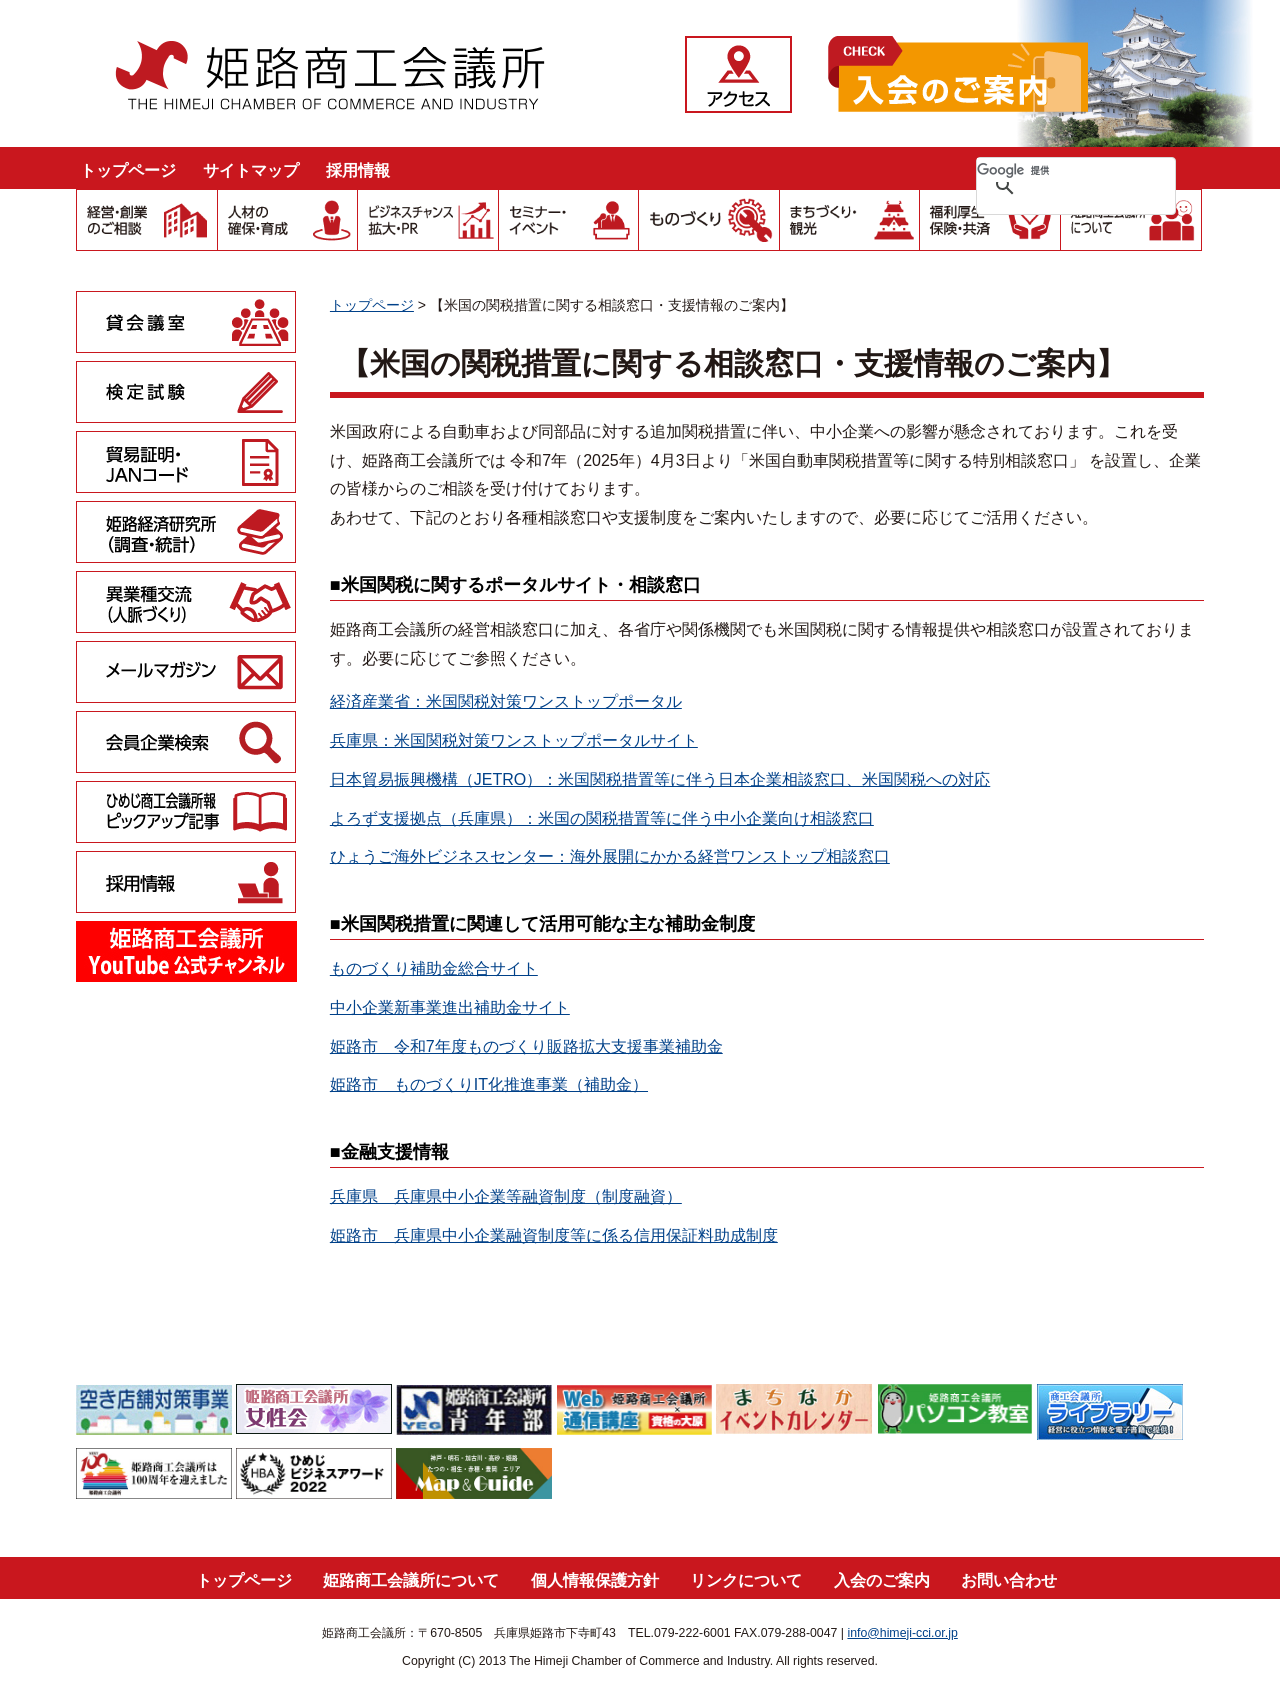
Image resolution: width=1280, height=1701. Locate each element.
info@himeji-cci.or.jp (902, 1633)
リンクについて (746, 1580)
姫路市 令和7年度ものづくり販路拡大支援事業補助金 (526, 1046)
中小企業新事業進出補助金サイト (450, 1007)
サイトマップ (251, 170)
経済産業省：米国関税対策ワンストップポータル (506, 701)
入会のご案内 (882, 1580)
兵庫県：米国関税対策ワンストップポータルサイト (514, 740)
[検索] (1050, 170)
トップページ (128, 170)
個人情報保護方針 (595, 1580)
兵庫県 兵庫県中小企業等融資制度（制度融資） (506, 1196)
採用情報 (358, 170)
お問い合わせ (1009, 1580)
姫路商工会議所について (411, 1580)
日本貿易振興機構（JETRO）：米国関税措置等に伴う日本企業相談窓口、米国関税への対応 (660, 779)
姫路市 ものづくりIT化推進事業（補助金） (489, 1084)
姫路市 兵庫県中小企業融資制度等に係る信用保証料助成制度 (554, 1235)
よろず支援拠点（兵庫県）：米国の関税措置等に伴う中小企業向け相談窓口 (602, 818)
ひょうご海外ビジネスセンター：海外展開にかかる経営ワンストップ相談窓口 (610, 856)
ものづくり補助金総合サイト (434, 968)
